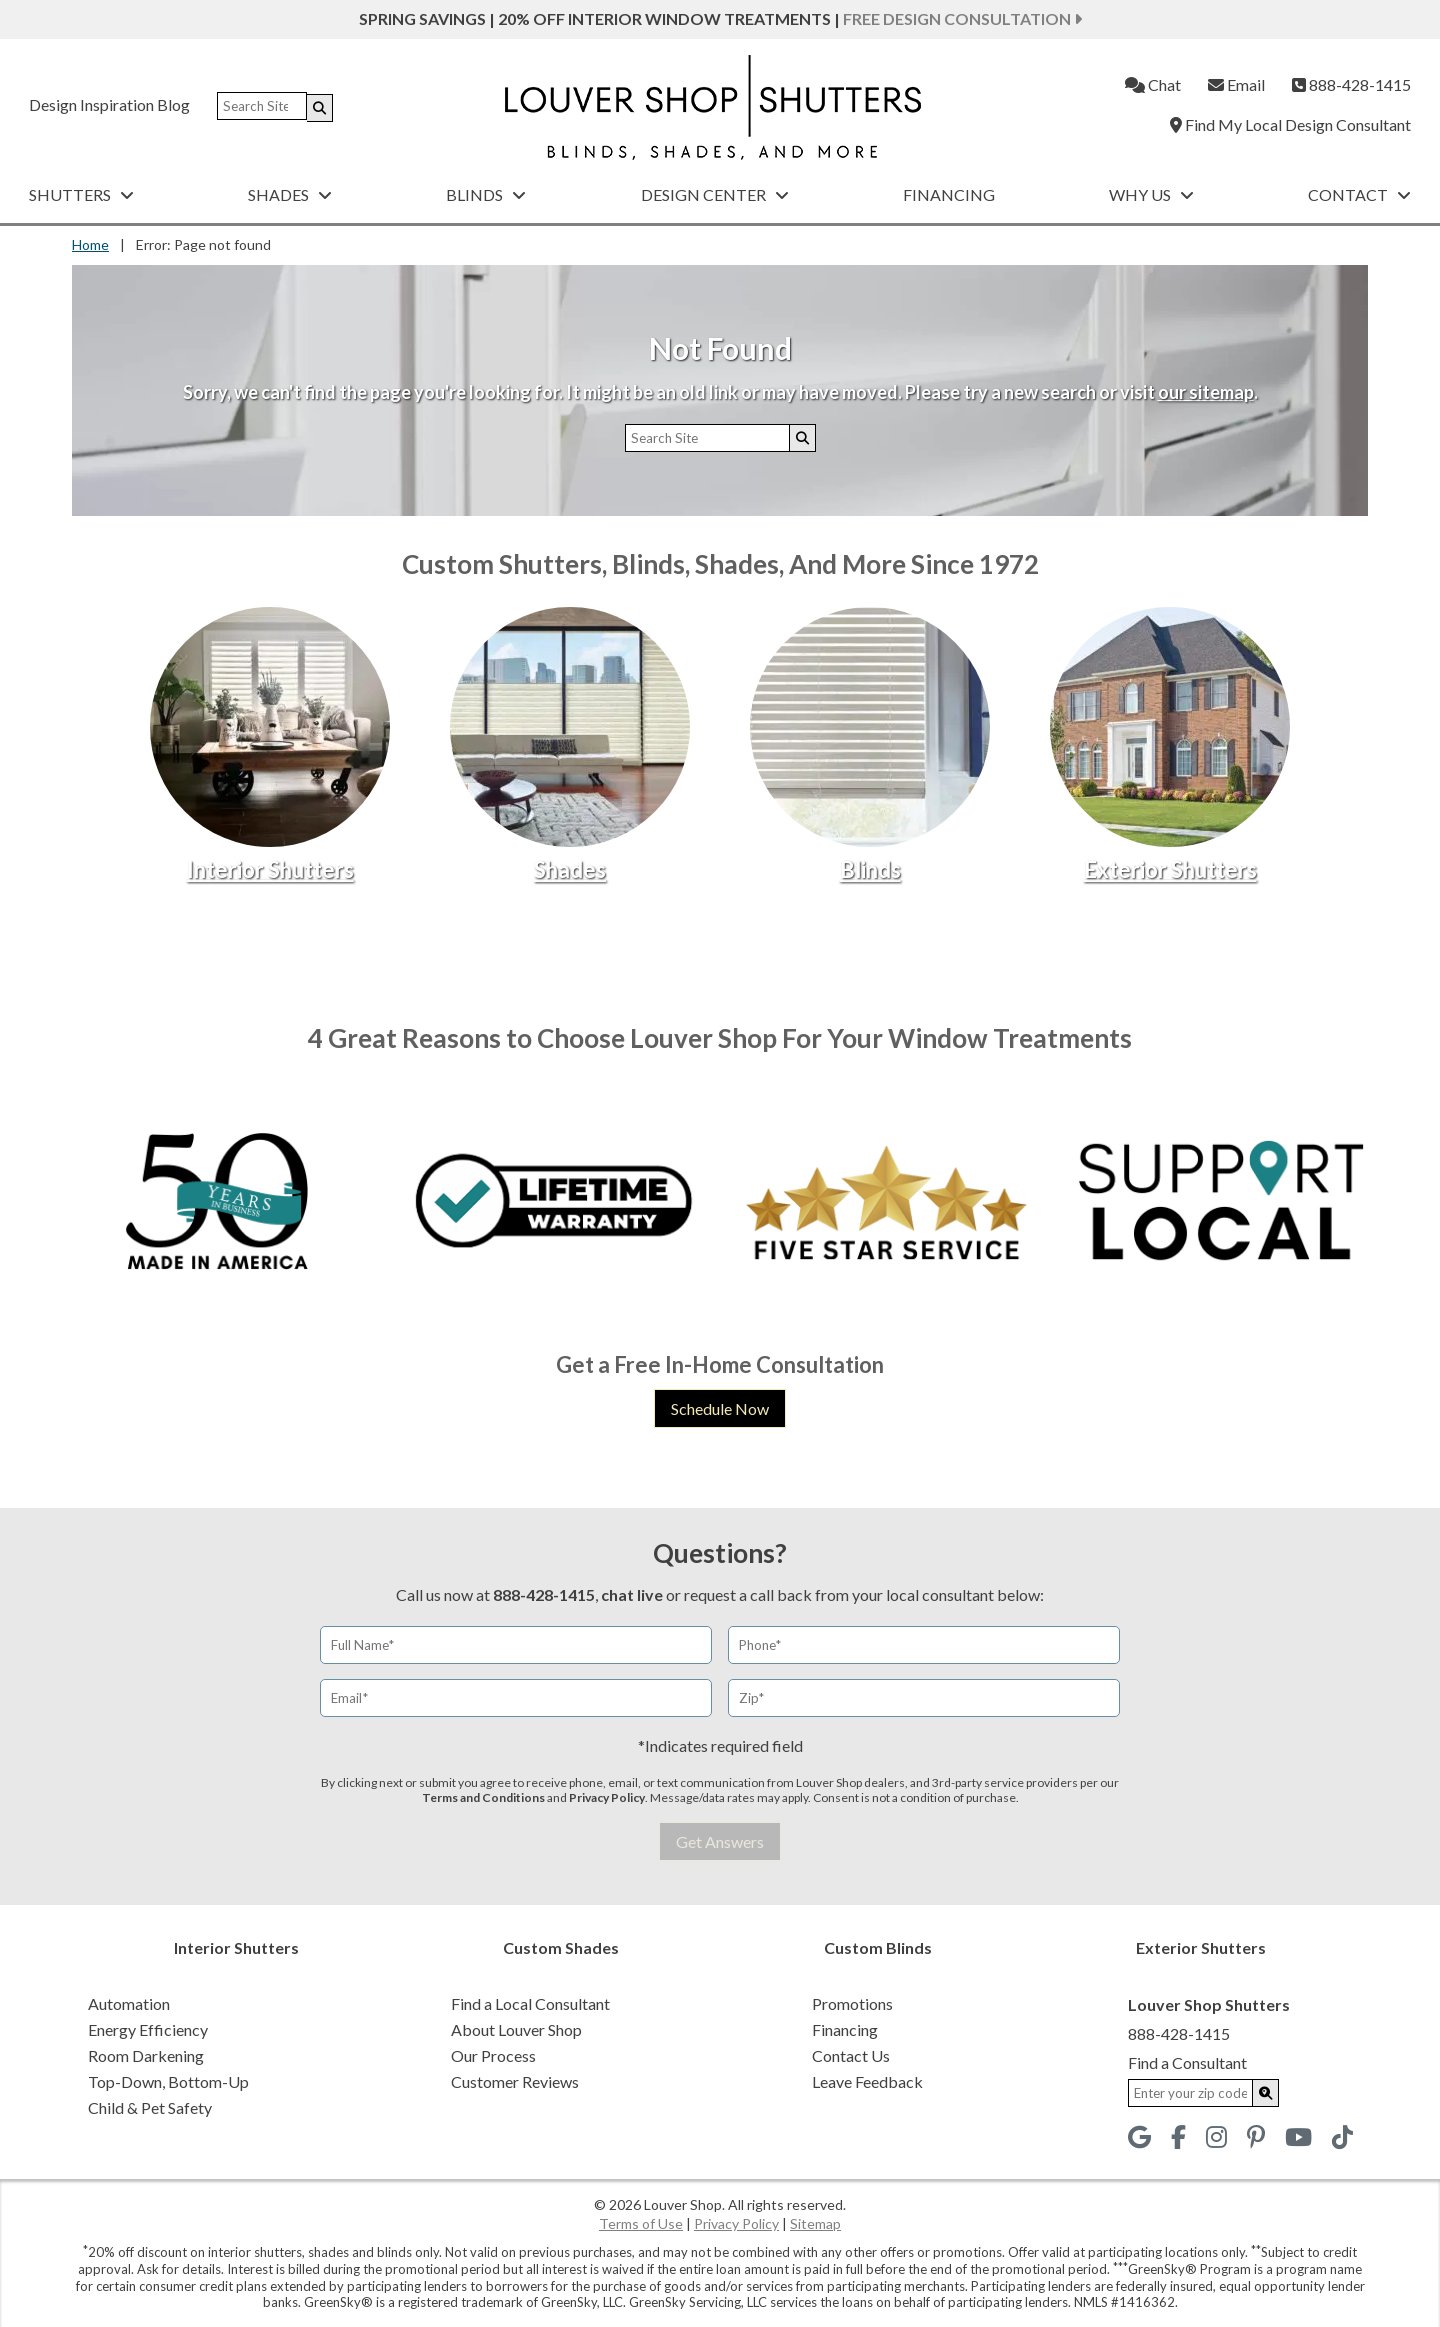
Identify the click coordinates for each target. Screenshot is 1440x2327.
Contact (1359, 194)
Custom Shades (561, 1947)
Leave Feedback (867, 2081)
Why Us (1151, 194)
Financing (949, 194)
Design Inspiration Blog (109, 104)
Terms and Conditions (483, 1797)
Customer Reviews (515, 2081)
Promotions (852, 2003)
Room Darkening (146, 2055)
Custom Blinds (878, 1947)
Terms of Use (641, 2223)
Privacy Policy (607, 1797)
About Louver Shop (516, 2029)
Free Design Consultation (962, 18)
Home (90, 244)
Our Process (493, 2055)
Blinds (486, 194)
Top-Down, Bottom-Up (168, 2081)
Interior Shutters (270, 869)
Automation (129, 2003)
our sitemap (1206, 392)
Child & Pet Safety (150, 2107)
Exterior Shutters (1170, 869)
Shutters (81, 194)
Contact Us (851, 2055)
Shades (290, 194)
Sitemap (815, 2223)
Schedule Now (720, 1408)
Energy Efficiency (148, 2029)
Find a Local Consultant (530, 2003)
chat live (632, 1594)
